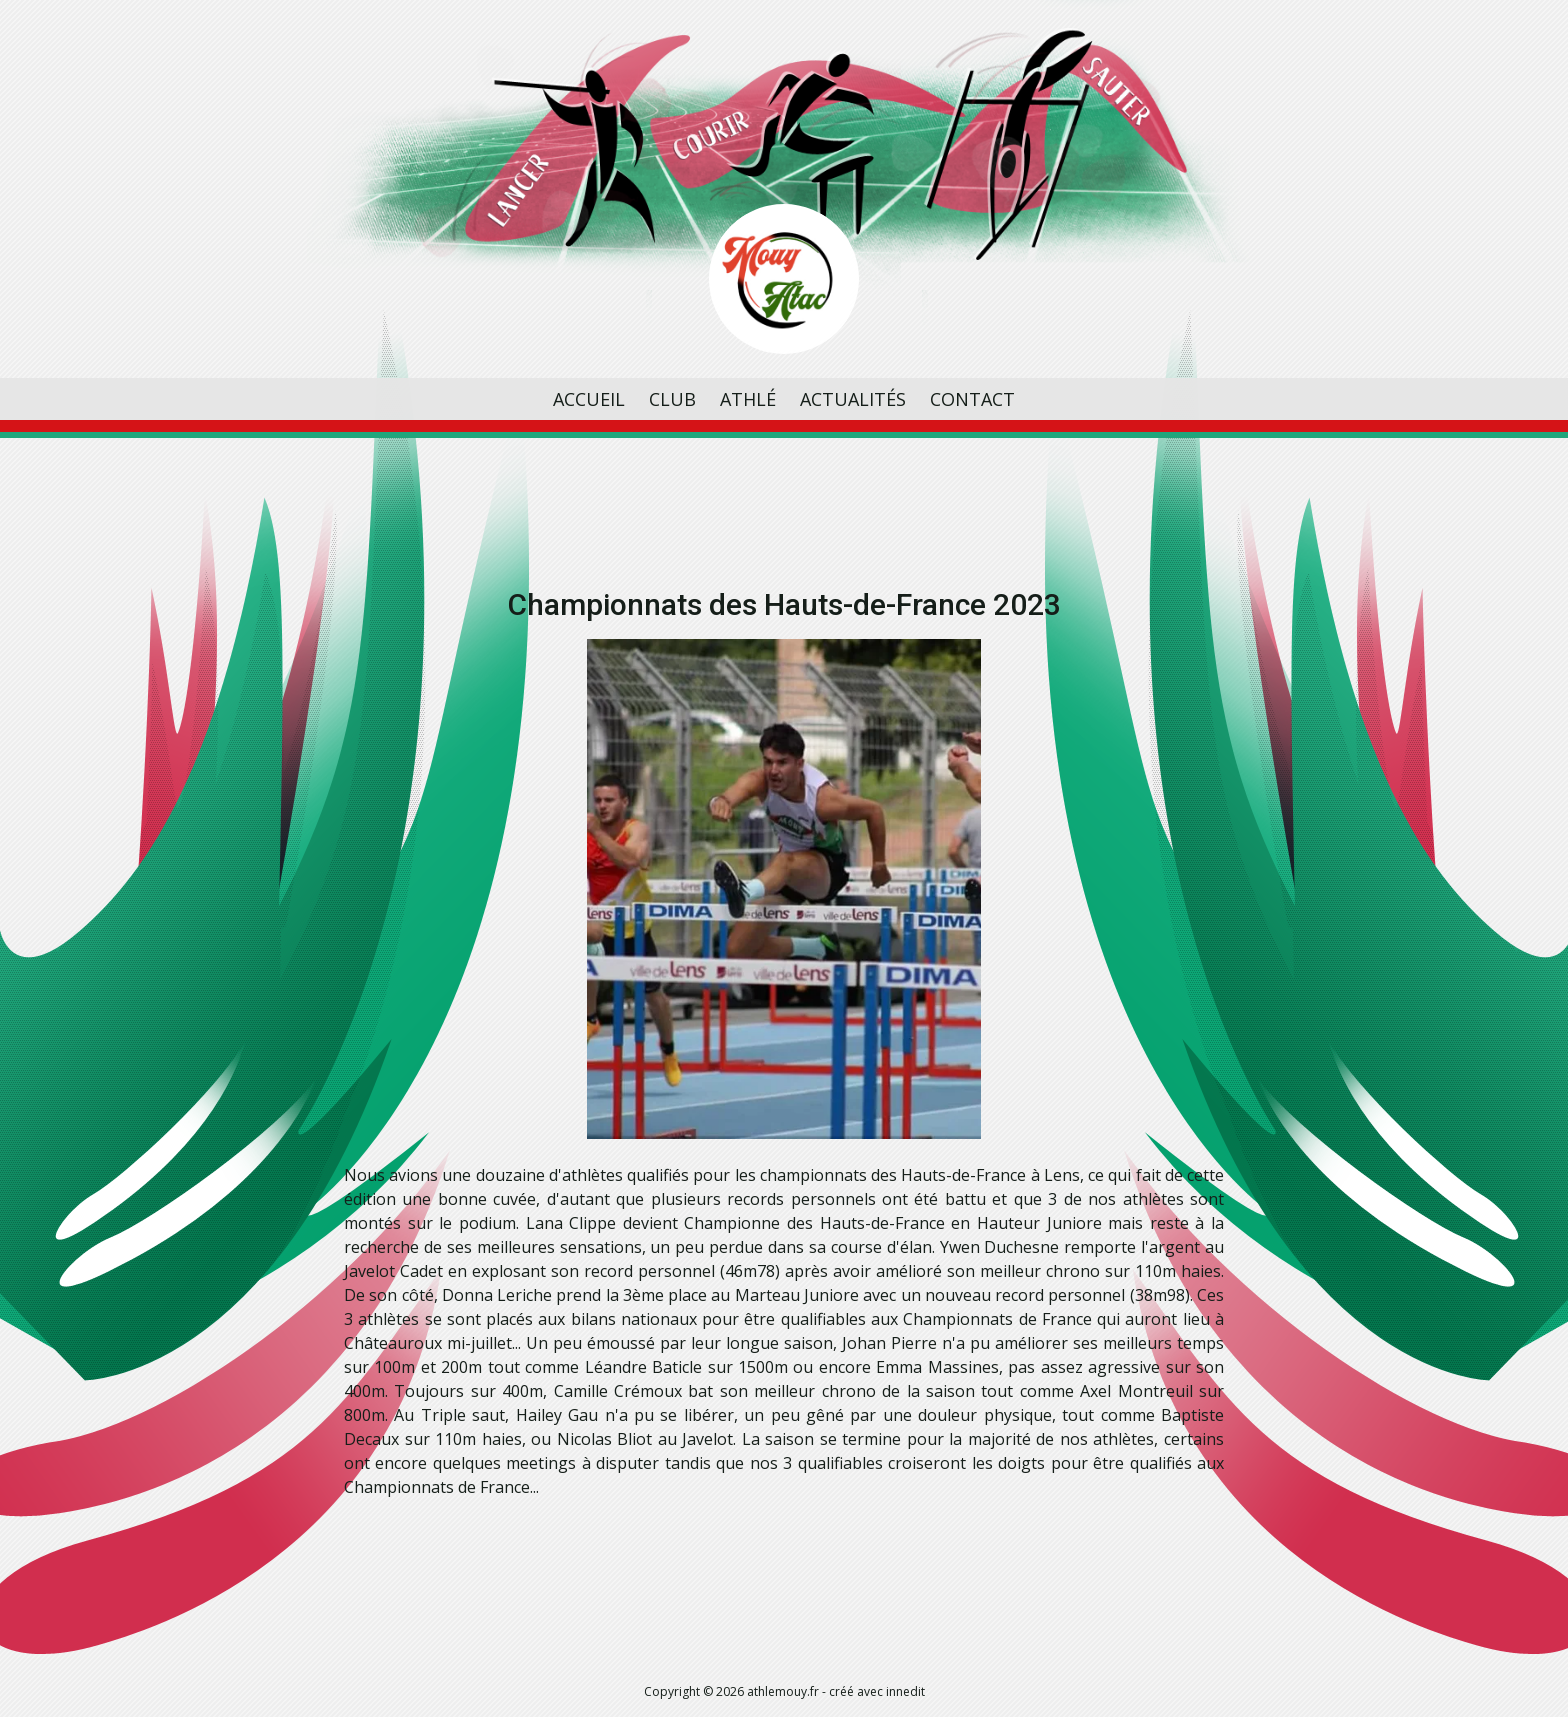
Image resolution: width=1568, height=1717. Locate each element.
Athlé (748, 399)
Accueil (589, 399)
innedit (905, 1691)
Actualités (853, 399)
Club (672, 399)
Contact (972, 399)
